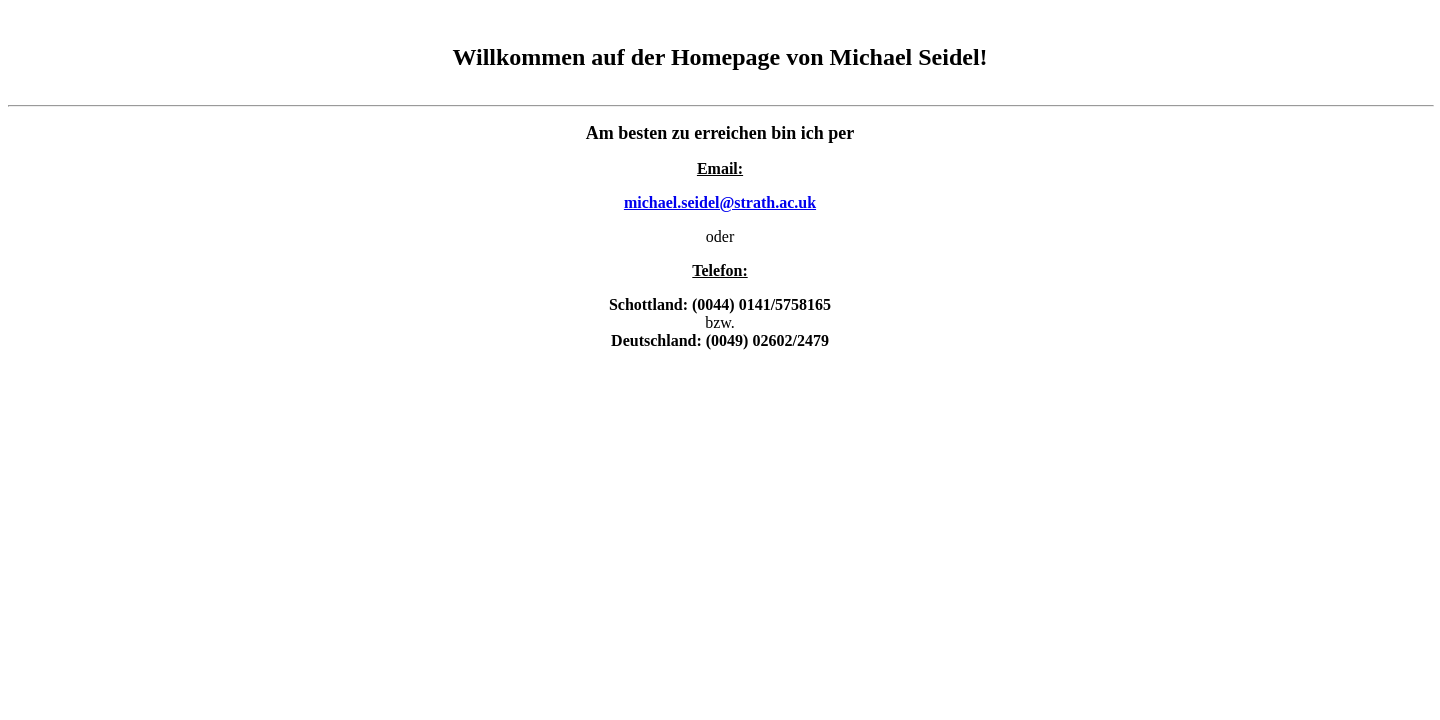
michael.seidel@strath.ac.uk (720, 202)
